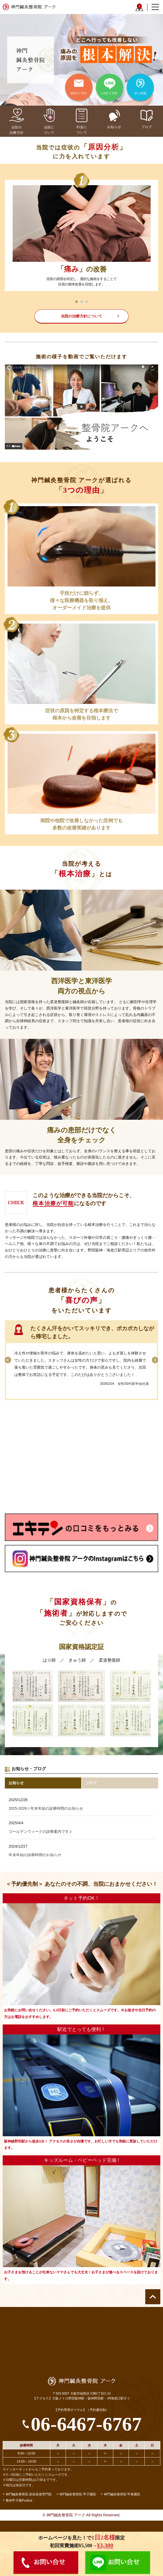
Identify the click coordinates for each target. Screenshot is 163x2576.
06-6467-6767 (86, 2424)
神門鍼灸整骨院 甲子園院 (77, 2494)
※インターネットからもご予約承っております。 (38, 2469)
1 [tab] (76, 301)
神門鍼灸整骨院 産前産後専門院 (29, 2494)
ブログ (91, 1783)
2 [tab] (81, 301)
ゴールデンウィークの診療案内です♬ (40, 1831)
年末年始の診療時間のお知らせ (35, 1855)
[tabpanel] (81, 235)
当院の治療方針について (81, 316)
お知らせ (16, 1783)
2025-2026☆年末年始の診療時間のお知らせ (46, 1808)
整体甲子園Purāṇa (19, 2500)
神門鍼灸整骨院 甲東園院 (122, 2494)
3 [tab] (87, 301)
